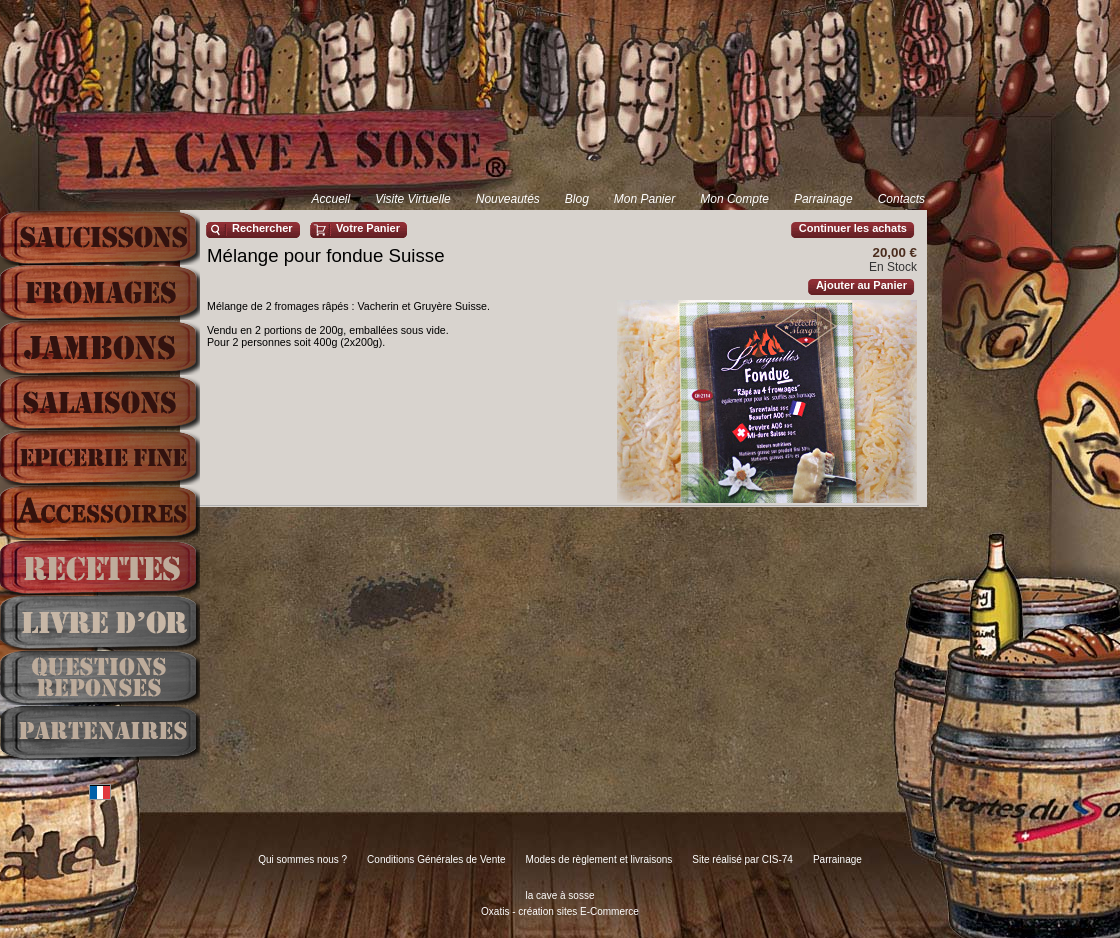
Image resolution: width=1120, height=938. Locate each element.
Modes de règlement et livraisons (599, 859)
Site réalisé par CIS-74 (742, 859)
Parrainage (823, 199)
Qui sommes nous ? (302, 859)
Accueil (330, 199)
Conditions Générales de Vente (436, 859)
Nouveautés (508, 199)
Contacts (901, 199)
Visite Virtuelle (413, 199)
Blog (577, 199)
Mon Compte (734, 199)
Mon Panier (644, 199)
